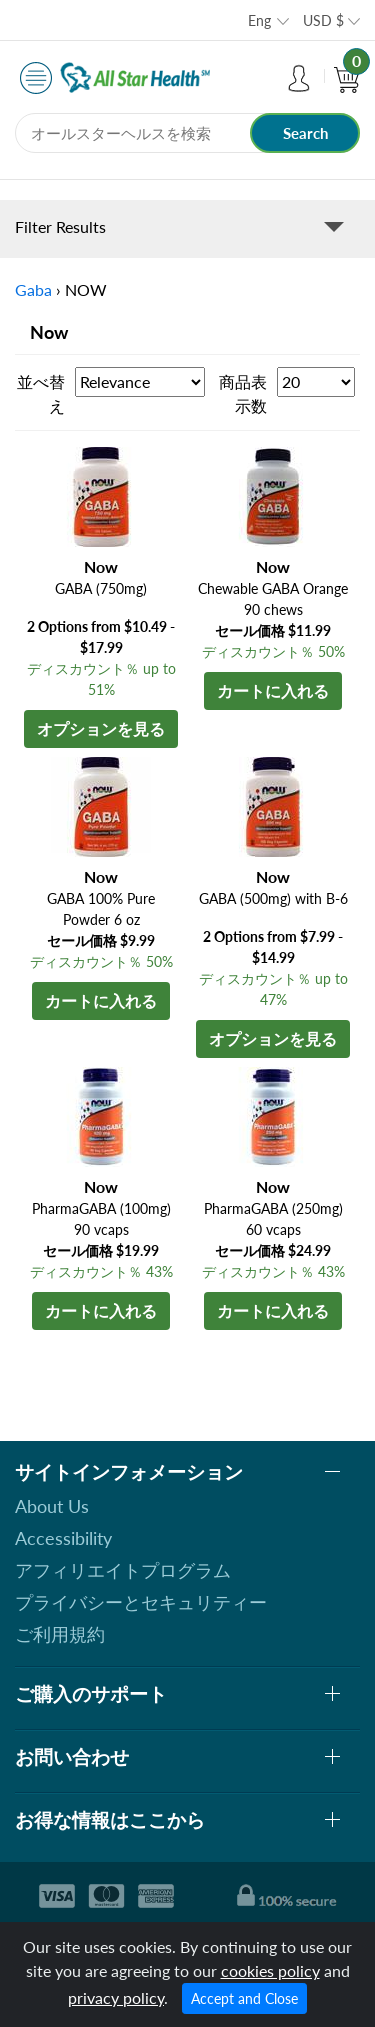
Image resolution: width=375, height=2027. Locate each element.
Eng (259, 20)
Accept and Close (244, 1998)
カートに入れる (273, 690)
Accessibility (63, 1538)
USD (323, 20)
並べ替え (41, 393)
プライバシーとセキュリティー (141, 1602)
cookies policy (270, 1970)
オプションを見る (101, 728)
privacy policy (116, 1997)
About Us (52, 1506)
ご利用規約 (60, 1634)
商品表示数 (243, 393)
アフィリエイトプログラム (123, 1570)
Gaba (33, 289)
